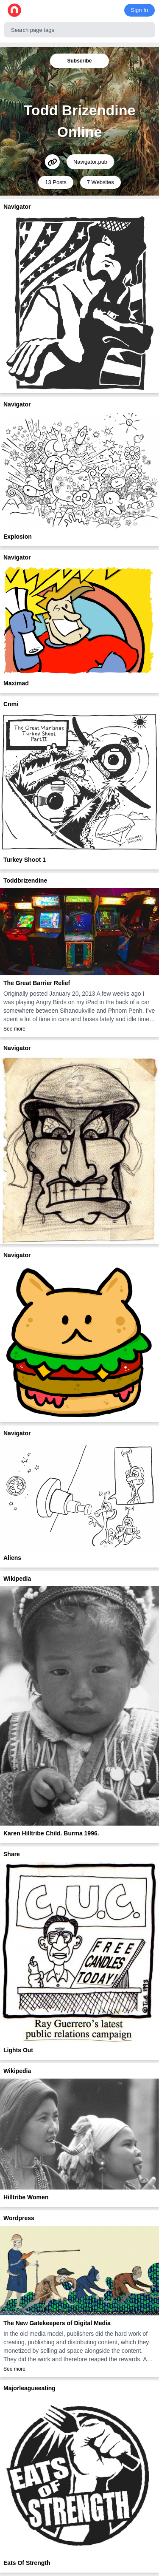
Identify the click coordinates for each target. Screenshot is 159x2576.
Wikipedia (17, 1578)
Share (11, 1854)
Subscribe (79, 61)
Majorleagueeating (29, 2388)
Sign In (139, 10)
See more (14, 1029)
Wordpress (18, 2218)
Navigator (17, 206)
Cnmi (10, 704)
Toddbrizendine (25, 880)
